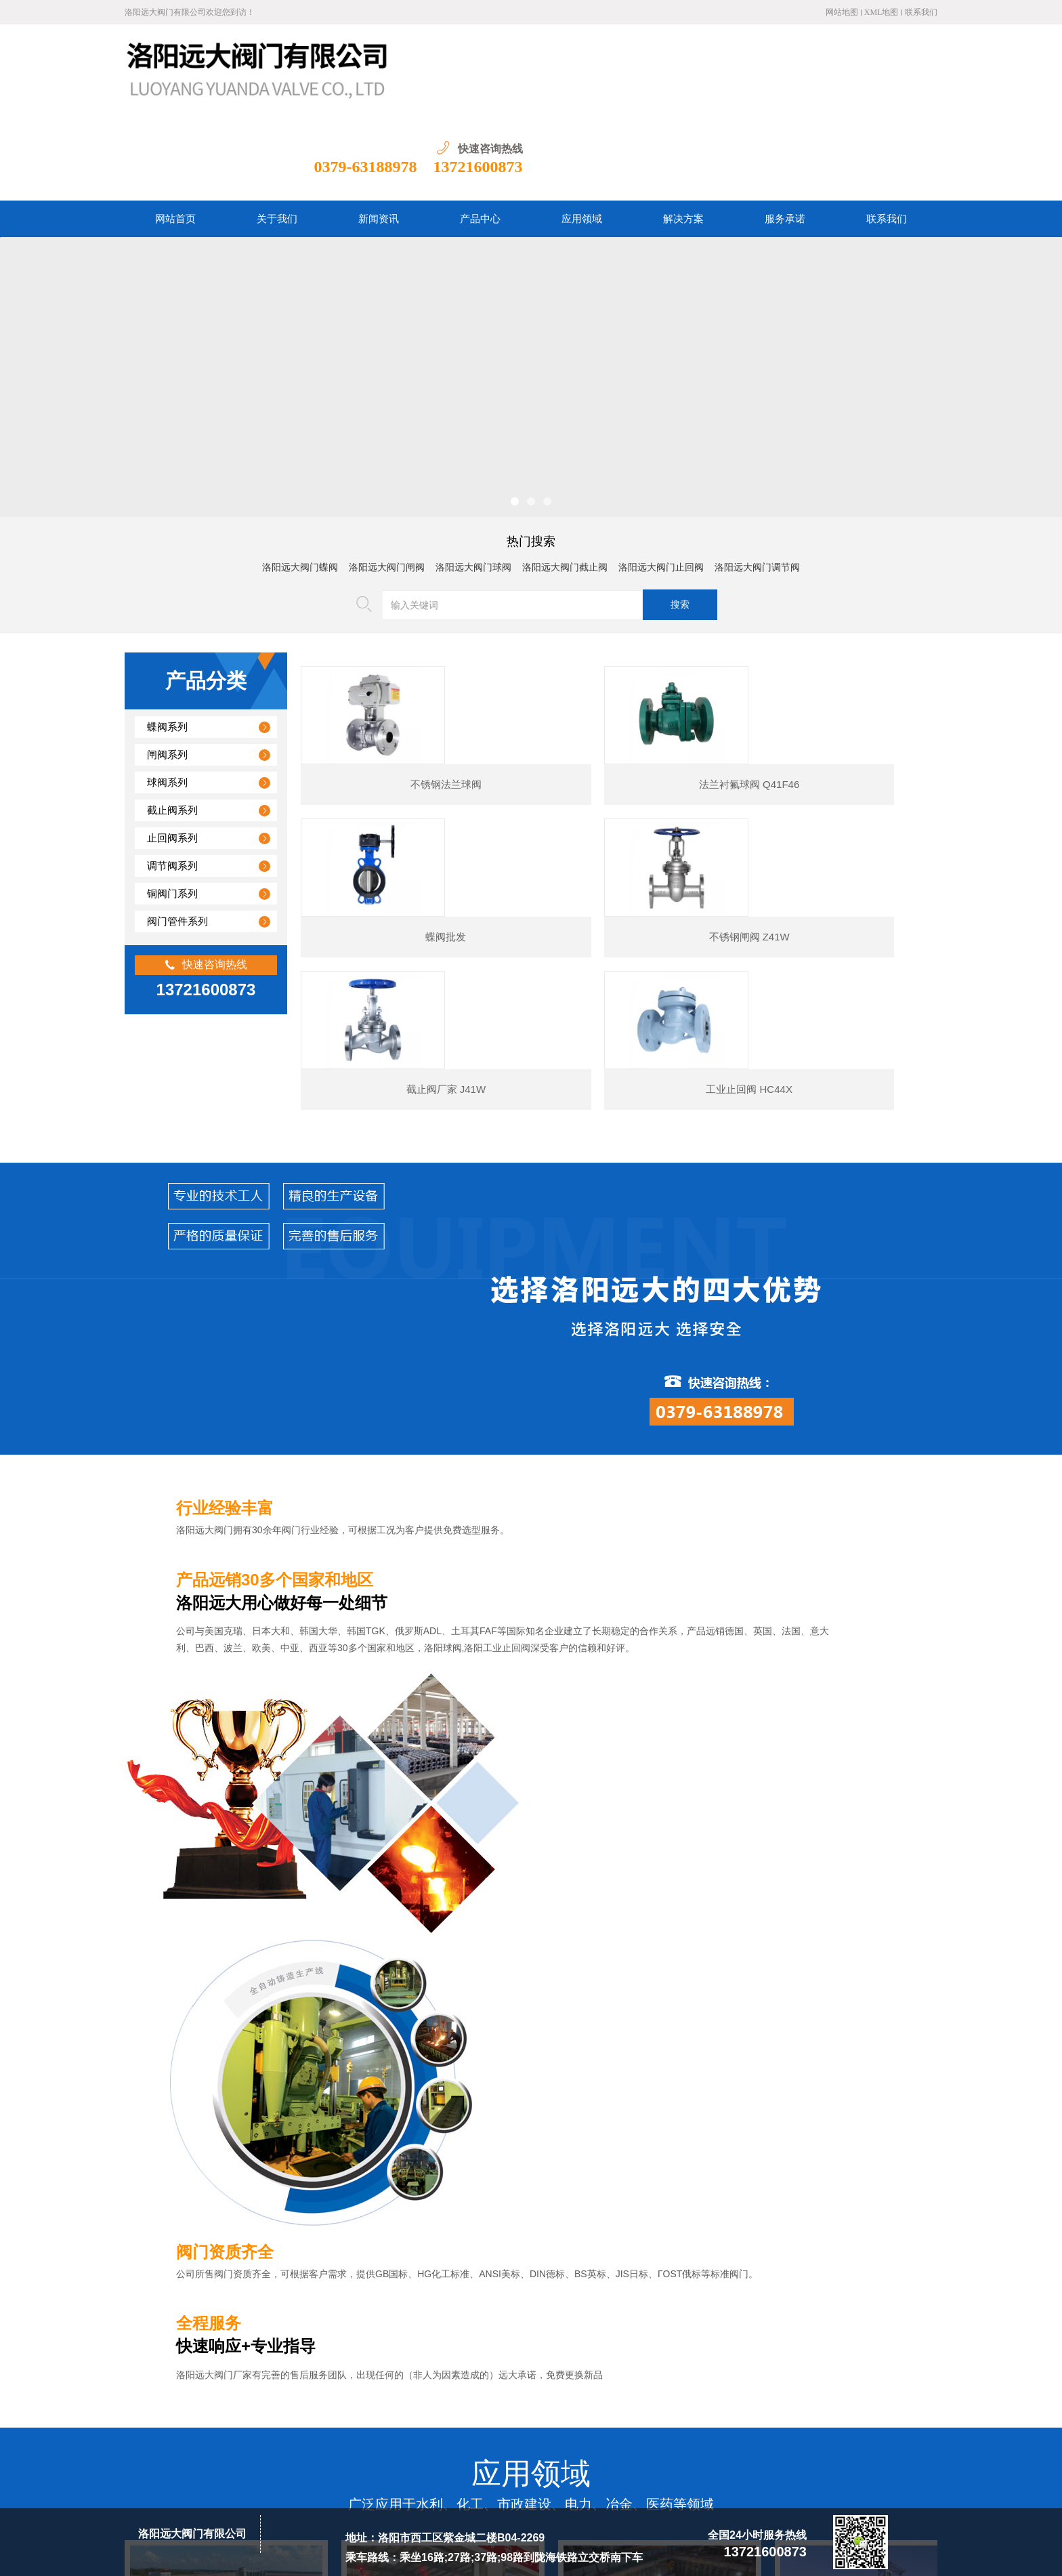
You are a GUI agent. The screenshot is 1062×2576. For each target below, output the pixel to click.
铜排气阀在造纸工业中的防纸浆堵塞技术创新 (257, 2282)
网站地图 (842, 12)
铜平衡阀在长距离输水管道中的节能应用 (247, 2251)
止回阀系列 (172, 750)
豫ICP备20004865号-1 (345, 2555)
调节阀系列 (172, 777)
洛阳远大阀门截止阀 (565, 479)
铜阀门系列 (172, 805)
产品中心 (426, 2392)
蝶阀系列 (167, 638)
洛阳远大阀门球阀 (473, 479)
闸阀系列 (167, 666)
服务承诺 (570, 2392)
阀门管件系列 (177, 833)
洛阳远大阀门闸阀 (387, 479)
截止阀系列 (172, 722)
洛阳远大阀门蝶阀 (300, 479)
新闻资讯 (378, 2392)
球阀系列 (167, 694)
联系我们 (921, 12)
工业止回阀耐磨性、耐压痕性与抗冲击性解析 (257, 2127)
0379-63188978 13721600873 (833, 78)
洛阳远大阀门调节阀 (757, 479)
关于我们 (330, 2392)
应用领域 (474, 2392)
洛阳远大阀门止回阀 (661, 479)
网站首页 (282, 2392)
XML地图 (881, 12)
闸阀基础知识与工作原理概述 (223, 2220)
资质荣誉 (522, 2392)
